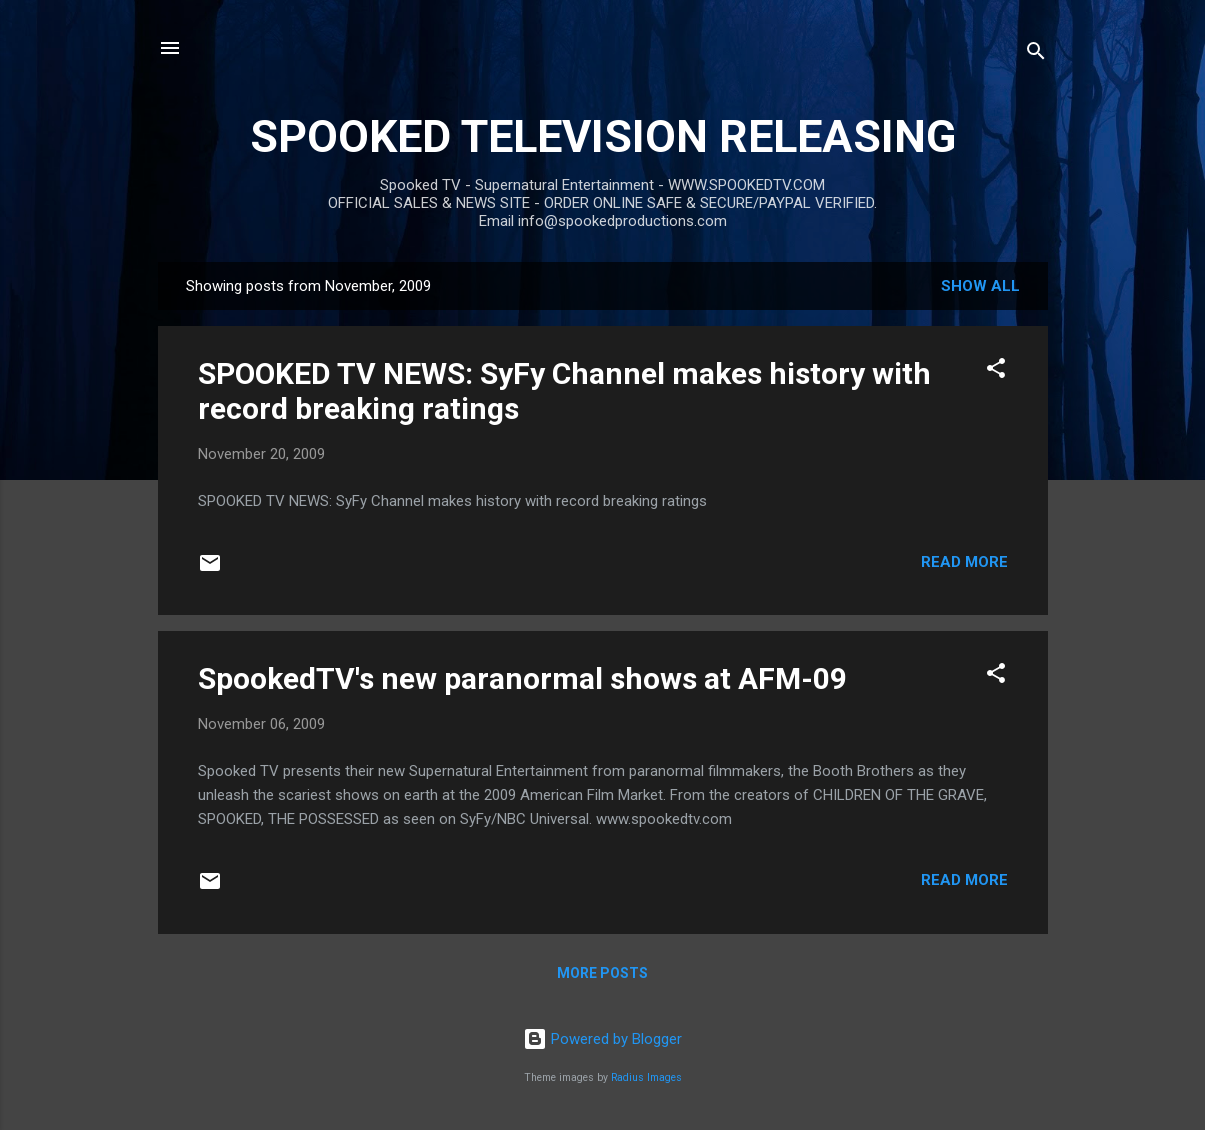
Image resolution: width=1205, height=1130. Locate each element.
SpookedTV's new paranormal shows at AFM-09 (522, 678)
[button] (996, 371)
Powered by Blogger (602, 1039)
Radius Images (646, 1077)
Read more (964, 562)
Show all (980, 286)
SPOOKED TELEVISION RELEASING (603, 136)
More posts (602, 973)
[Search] (1036, 54)
